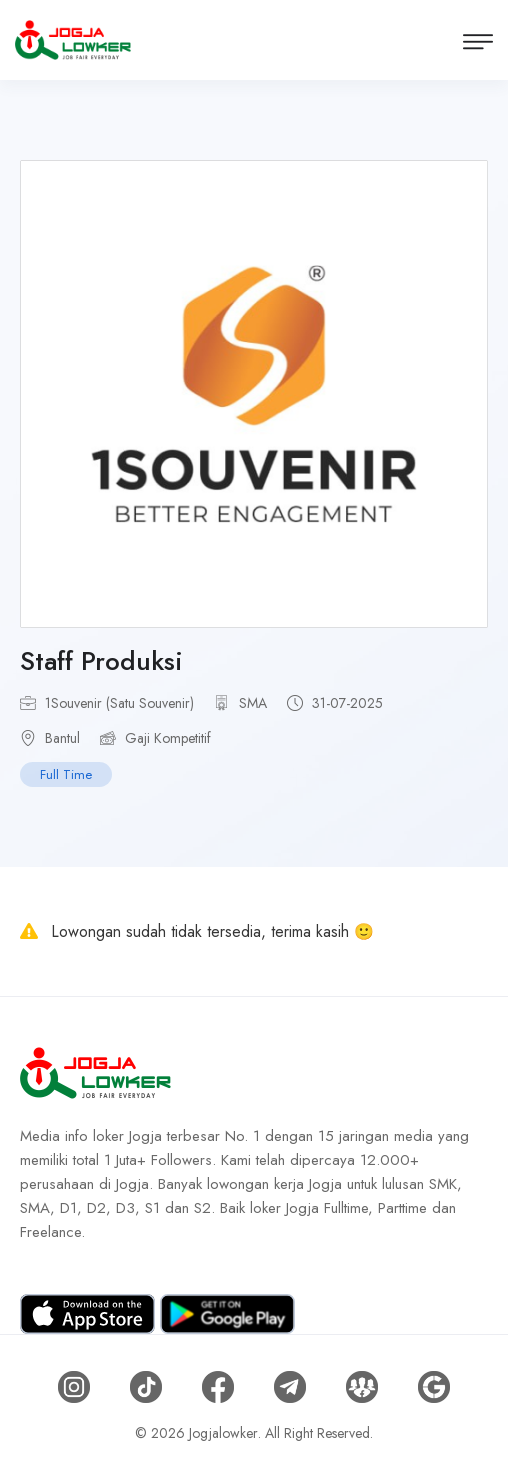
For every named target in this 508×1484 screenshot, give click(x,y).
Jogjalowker (223, 1433)
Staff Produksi (101, 661)
